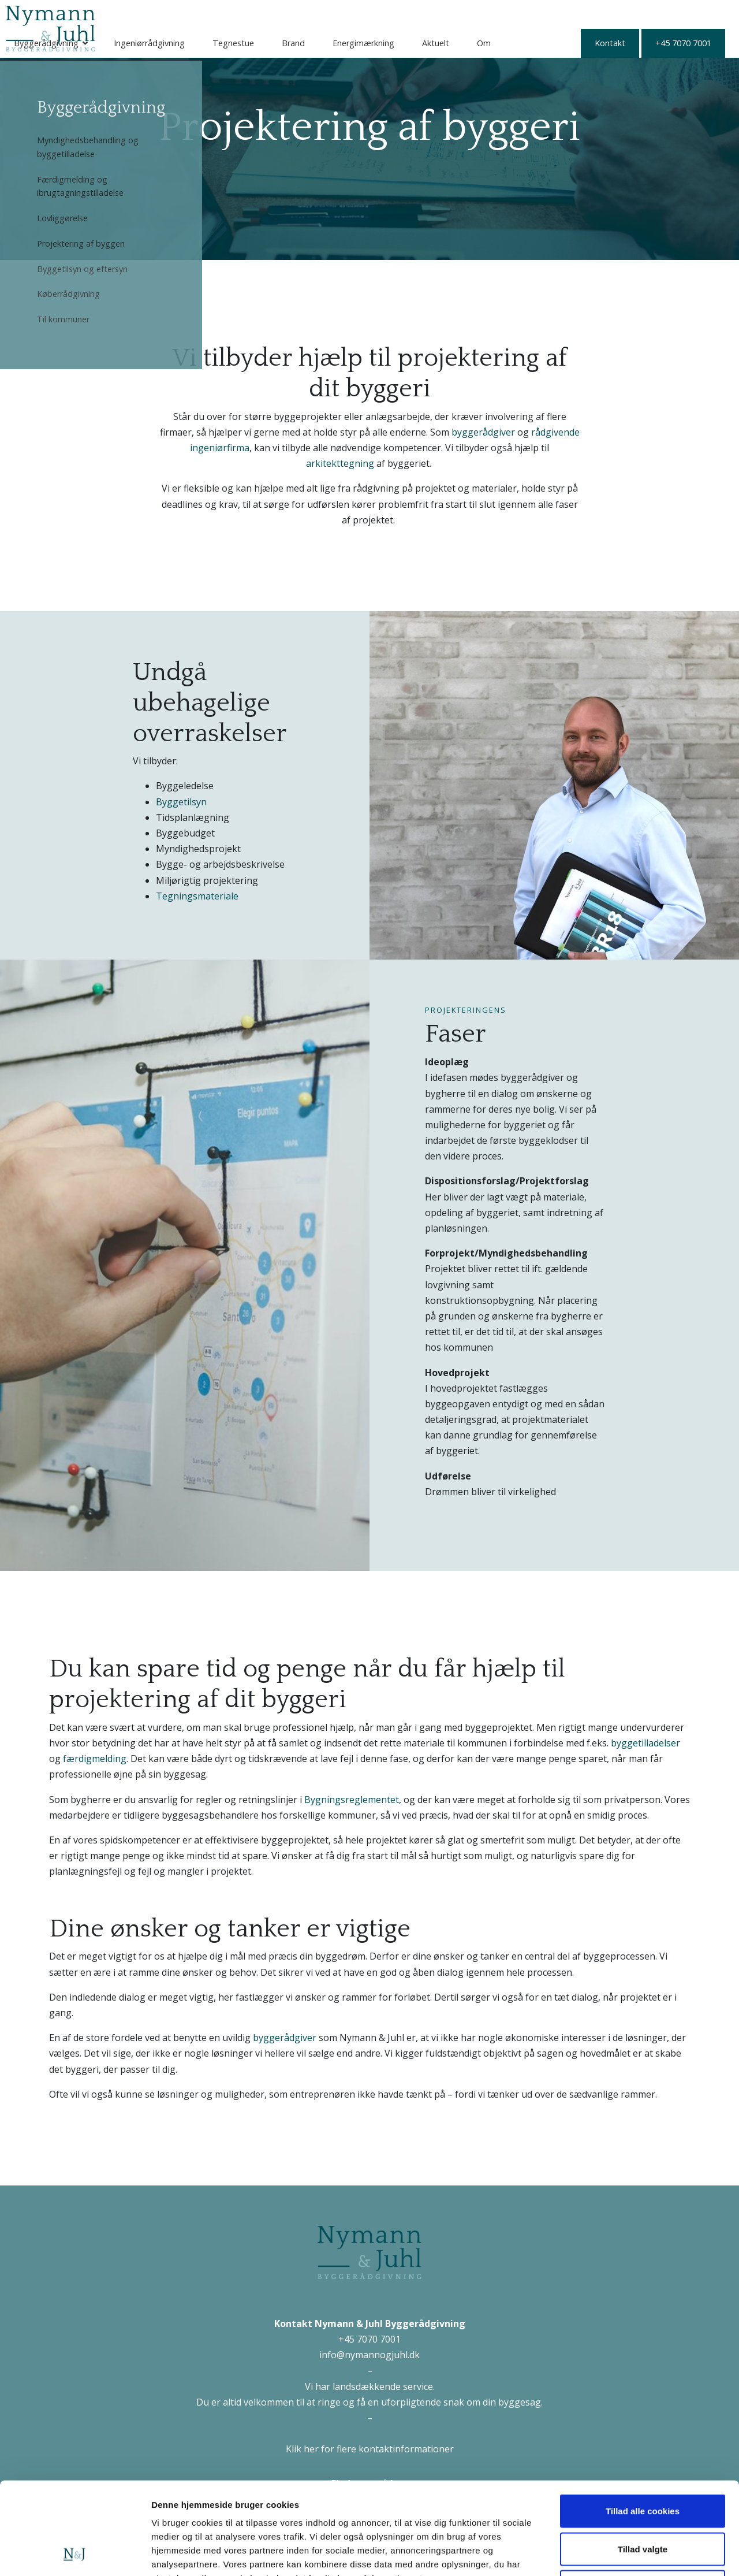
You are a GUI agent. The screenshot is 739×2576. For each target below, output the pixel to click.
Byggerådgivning (161, 14)
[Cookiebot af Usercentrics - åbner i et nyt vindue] (74, 2553)
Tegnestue (349, 14)
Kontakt (147, 43)
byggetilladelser (645, 1743)
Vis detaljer (600, 2553)
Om (599, 14)
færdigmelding (94, 1758)
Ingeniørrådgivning (264, 14)
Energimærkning (479, 14)
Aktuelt (551, 14)
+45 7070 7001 (220, 43)
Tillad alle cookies (643, 2424)
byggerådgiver (483, 432)
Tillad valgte (642, 2462)
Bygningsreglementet (351, 1799)
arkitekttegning (340, 463)
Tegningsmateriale (197, 896)
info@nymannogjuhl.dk (369, 2354)
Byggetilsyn (181, 802)
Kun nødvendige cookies (642, 2500)
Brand (408, 14)
